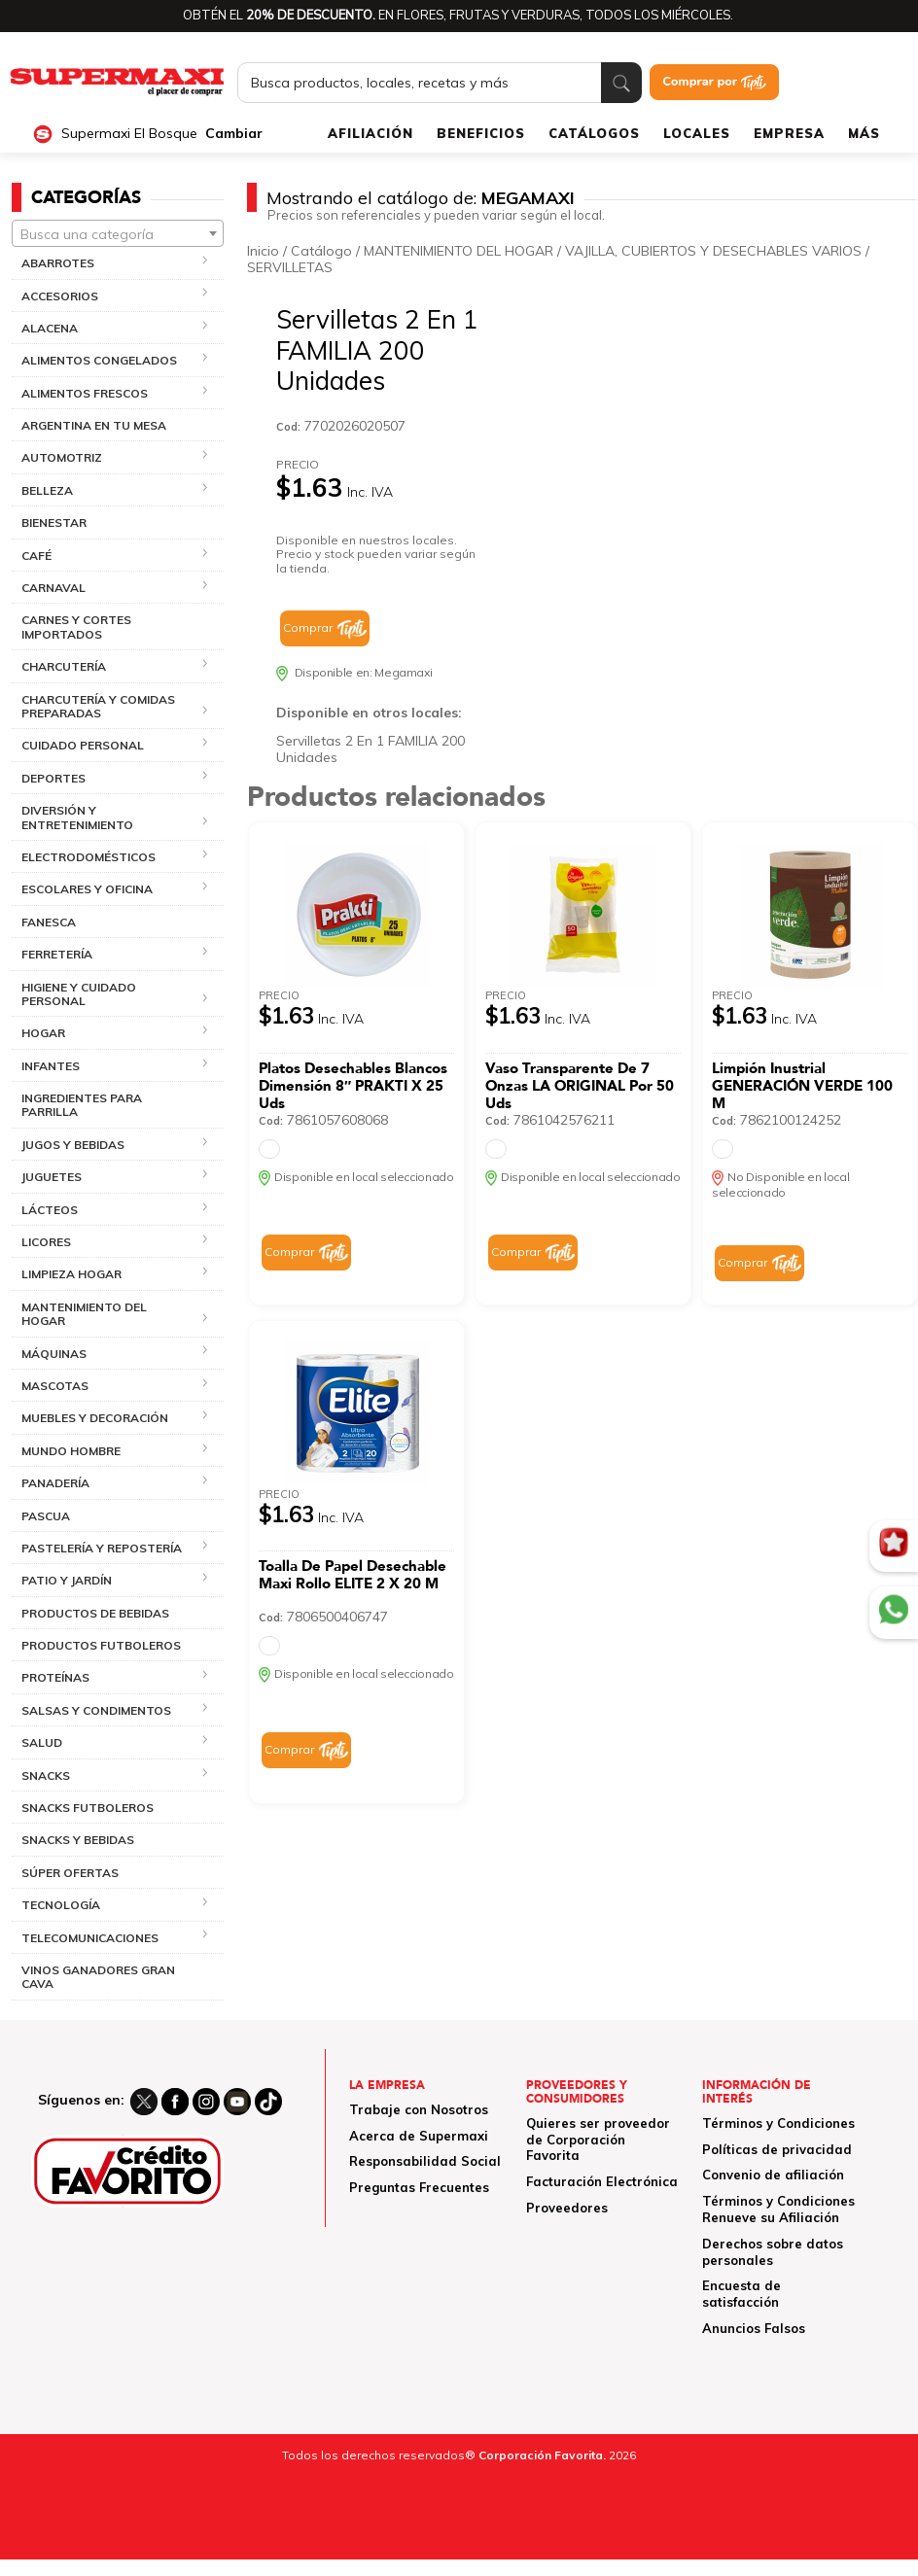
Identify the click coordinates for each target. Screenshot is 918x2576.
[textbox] (118, 234)
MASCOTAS (54, 1385)
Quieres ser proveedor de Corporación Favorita (598, 2139)
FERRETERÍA (56, 954)
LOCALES (696, 133)
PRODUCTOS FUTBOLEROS (101, 1645)
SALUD (41, 1742)
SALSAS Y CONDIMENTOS (96, 1710)
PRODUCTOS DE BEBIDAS (95, 1613)
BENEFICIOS (481, 133)
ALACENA (49, 328)
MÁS (864, 133)
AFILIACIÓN (370, 133)
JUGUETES (51, 1176)
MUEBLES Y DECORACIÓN (94, 1417)
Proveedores (567, 2207)
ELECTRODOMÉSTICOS (88, 857)
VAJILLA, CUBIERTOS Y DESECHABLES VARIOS (713, 251)
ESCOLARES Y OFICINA (87, 889)
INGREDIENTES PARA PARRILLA (81, 1105)
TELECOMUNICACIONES (90, 1938)
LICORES (46, 1242)
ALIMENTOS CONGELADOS (99, 360)
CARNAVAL (53, 587)
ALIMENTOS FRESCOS (84, 393)
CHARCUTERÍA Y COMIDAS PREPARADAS (98, 706)
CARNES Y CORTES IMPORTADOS (76, 626)
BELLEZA (47, 490)
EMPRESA (789, 133)
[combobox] (118, 233)
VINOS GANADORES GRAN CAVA (98, 1977)
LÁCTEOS (49, 1209)
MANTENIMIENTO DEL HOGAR (84, 1314)
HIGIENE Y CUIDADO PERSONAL (78, 994)
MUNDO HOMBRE (71, 1451)
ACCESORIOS (59, 296)
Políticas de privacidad (777, 2149)
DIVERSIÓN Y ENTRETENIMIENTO (77, 817)
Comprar (308, 627)
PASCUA (45, 1516)
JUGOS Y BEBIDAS (72, 1144)
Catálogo (321, 251)
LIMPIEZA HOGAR (71, 1274)
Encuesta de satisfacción (741, 2294)
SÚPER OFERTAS (70, 1872)
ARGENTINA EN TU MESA (93, 425)
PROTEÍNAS (55, 1677)
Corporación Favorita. (542, 2455)
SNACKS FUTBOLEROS (87, 1807)
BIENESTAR (54, 522)
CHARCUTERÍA (63, 666)
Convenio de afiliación (773, 2174)
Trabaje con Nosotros (418, 2109)
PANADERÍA (55, 1483)
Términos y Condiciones (778, 2123)
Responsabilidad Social (425, 2161)
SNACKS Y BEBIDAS (77, 1839)
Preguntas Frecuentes (419, 2187)
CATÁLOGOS (594, 133)
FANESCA (48, 922)
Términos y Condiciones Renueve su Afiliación (778, 2209)
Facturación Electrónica (602, 2181)
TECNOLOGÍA (60, 1904)
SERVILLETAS (290, 267)
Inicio (263, 251)
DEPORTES (53, 778)
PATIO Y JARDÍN (66, 1580)
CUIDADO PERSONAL (82, 745)
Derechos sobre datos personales (772, 2252)
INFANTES (50, 1066)
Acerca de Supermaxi (418, 2135)
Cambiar (234, 133)
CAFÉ (36, 555)
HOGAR (43, 1033)
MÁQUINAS (54, 1353)
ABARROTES (57, 263)
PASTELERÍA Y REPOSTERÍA (101, 1548)
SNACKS (45, 1775)
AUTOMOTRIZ (61, 457)
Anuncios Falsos (753, 2328)
